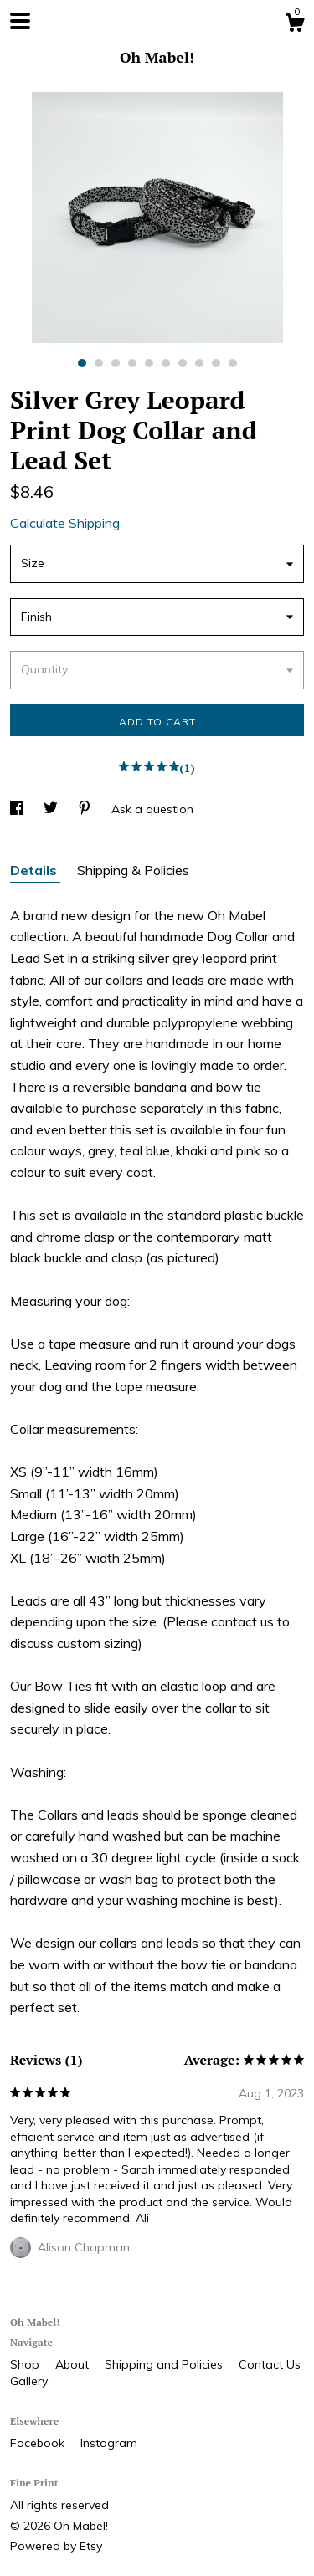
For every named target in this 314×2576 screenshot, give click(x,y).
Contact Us (270, 2364)
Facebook (39, 2443)
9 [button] (216, 363)
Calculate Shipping (65, 523)
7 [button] (182, 363)
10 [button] (233, 363)
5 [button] (149, 363)
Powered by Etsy (56, 2545)
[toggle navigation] (20, 21)
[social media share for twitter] (52, 809)
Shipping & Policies (133, 870)
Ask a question (152, 809)
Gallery (29, 2381)
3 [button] (115, 363)
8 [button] (199, 363)
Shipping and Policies (165, 2364)
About (73, 2364)
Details (35, 870)
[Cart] (295, 25)
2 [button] (99, 363)
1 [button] (82, 363)
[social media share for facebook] (18, 809)
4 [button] (132, 363)
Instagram (108, 2443)
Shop (26, 2364)
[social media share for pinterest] (86, 809)
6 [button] (166, 363)
